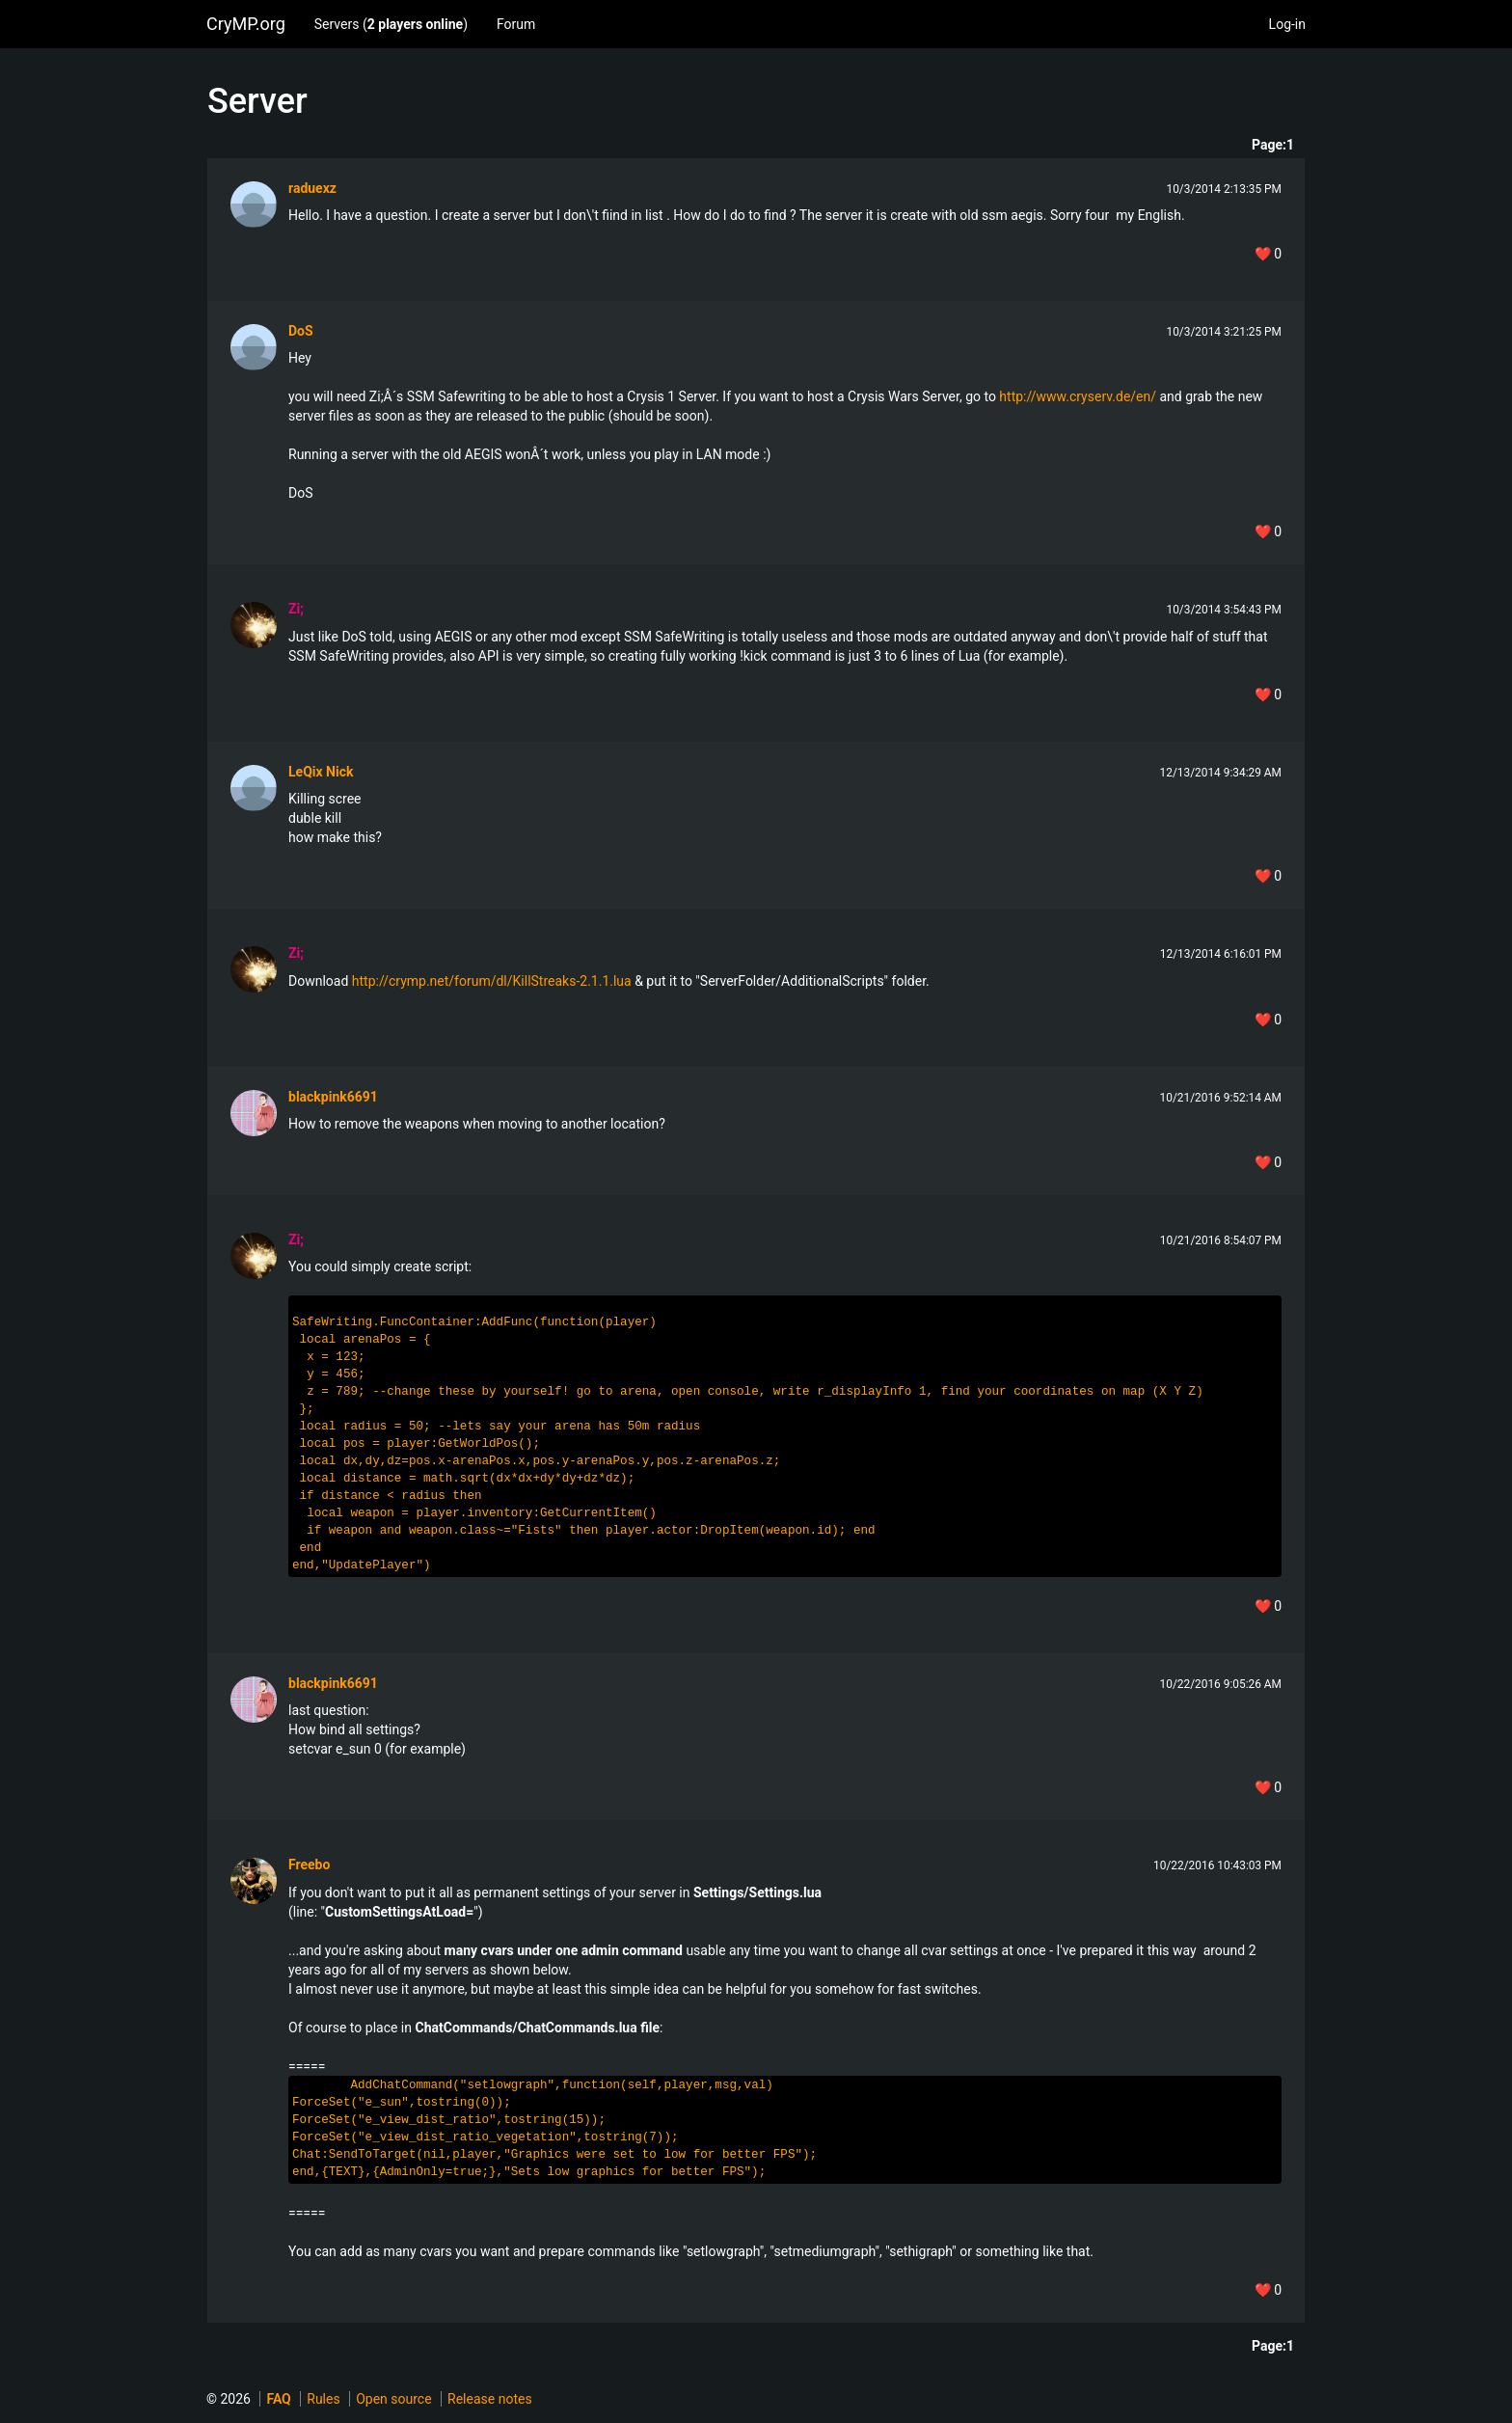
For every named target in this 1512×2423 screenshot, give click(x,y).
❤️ (1268, 253)
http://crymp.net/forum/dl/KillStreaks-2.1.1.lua (492, 981)
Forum (516, 24)
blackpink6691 (333, 1096)
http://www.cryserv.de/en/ (1077, 396)
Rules (323, 2399)
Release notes (489, 2399)
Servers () (391, 24)
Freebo (309, 1864)
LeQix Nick (320, 771)
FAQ (278, 2399)
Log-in (1287, 24)
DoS (300, 331)
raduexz (312, 188)
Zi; (296, 608)
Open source (393, 2399)
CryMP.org (245, 24)
